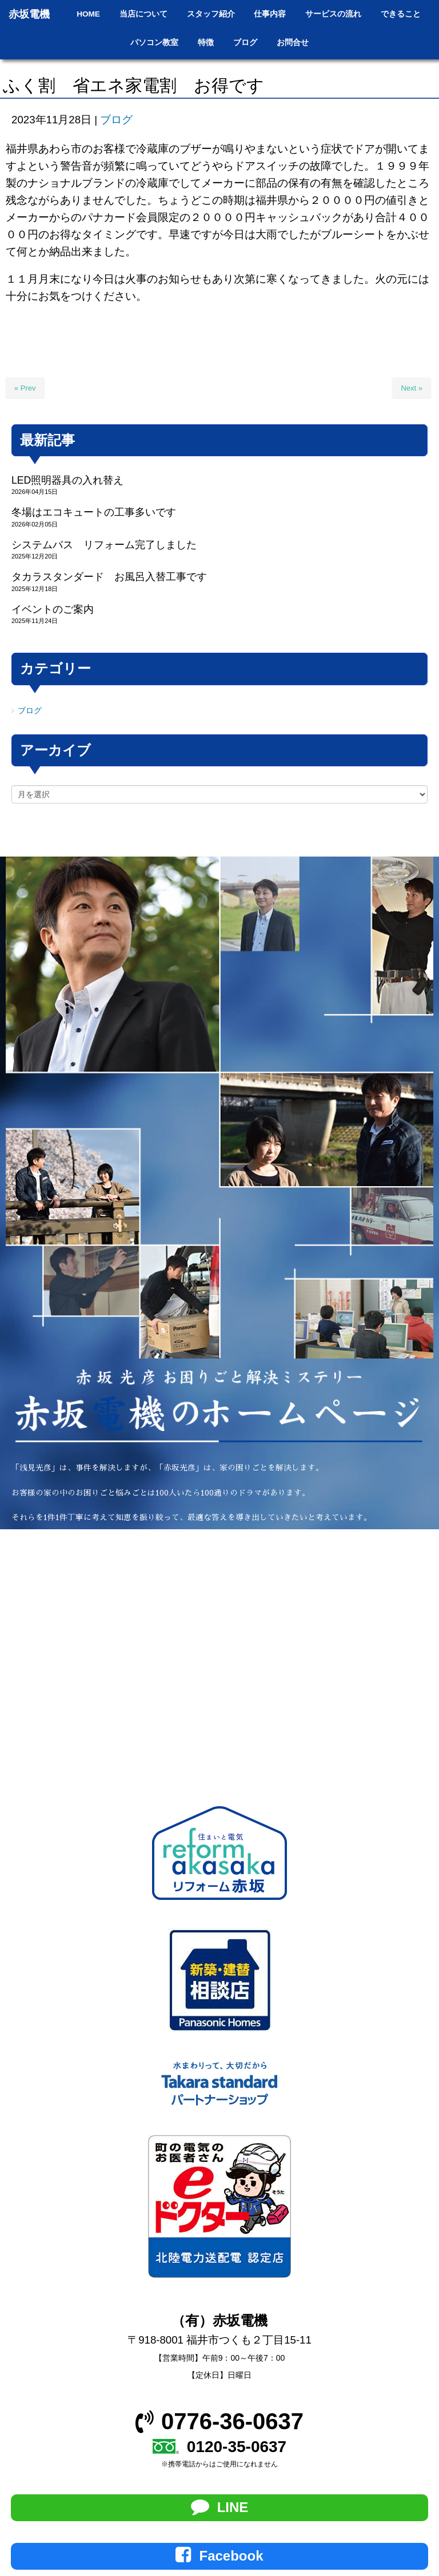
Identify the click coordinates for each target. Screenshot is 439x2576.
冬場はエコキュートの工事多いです (93, 512)
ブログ (116, 120)
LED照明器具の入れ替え (67, 480)
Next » (411, 388)
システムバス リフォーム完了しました (104, 544)
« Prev (25, 388)
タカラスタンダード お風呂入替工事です (109, 576)
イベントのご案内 (52, 609)
